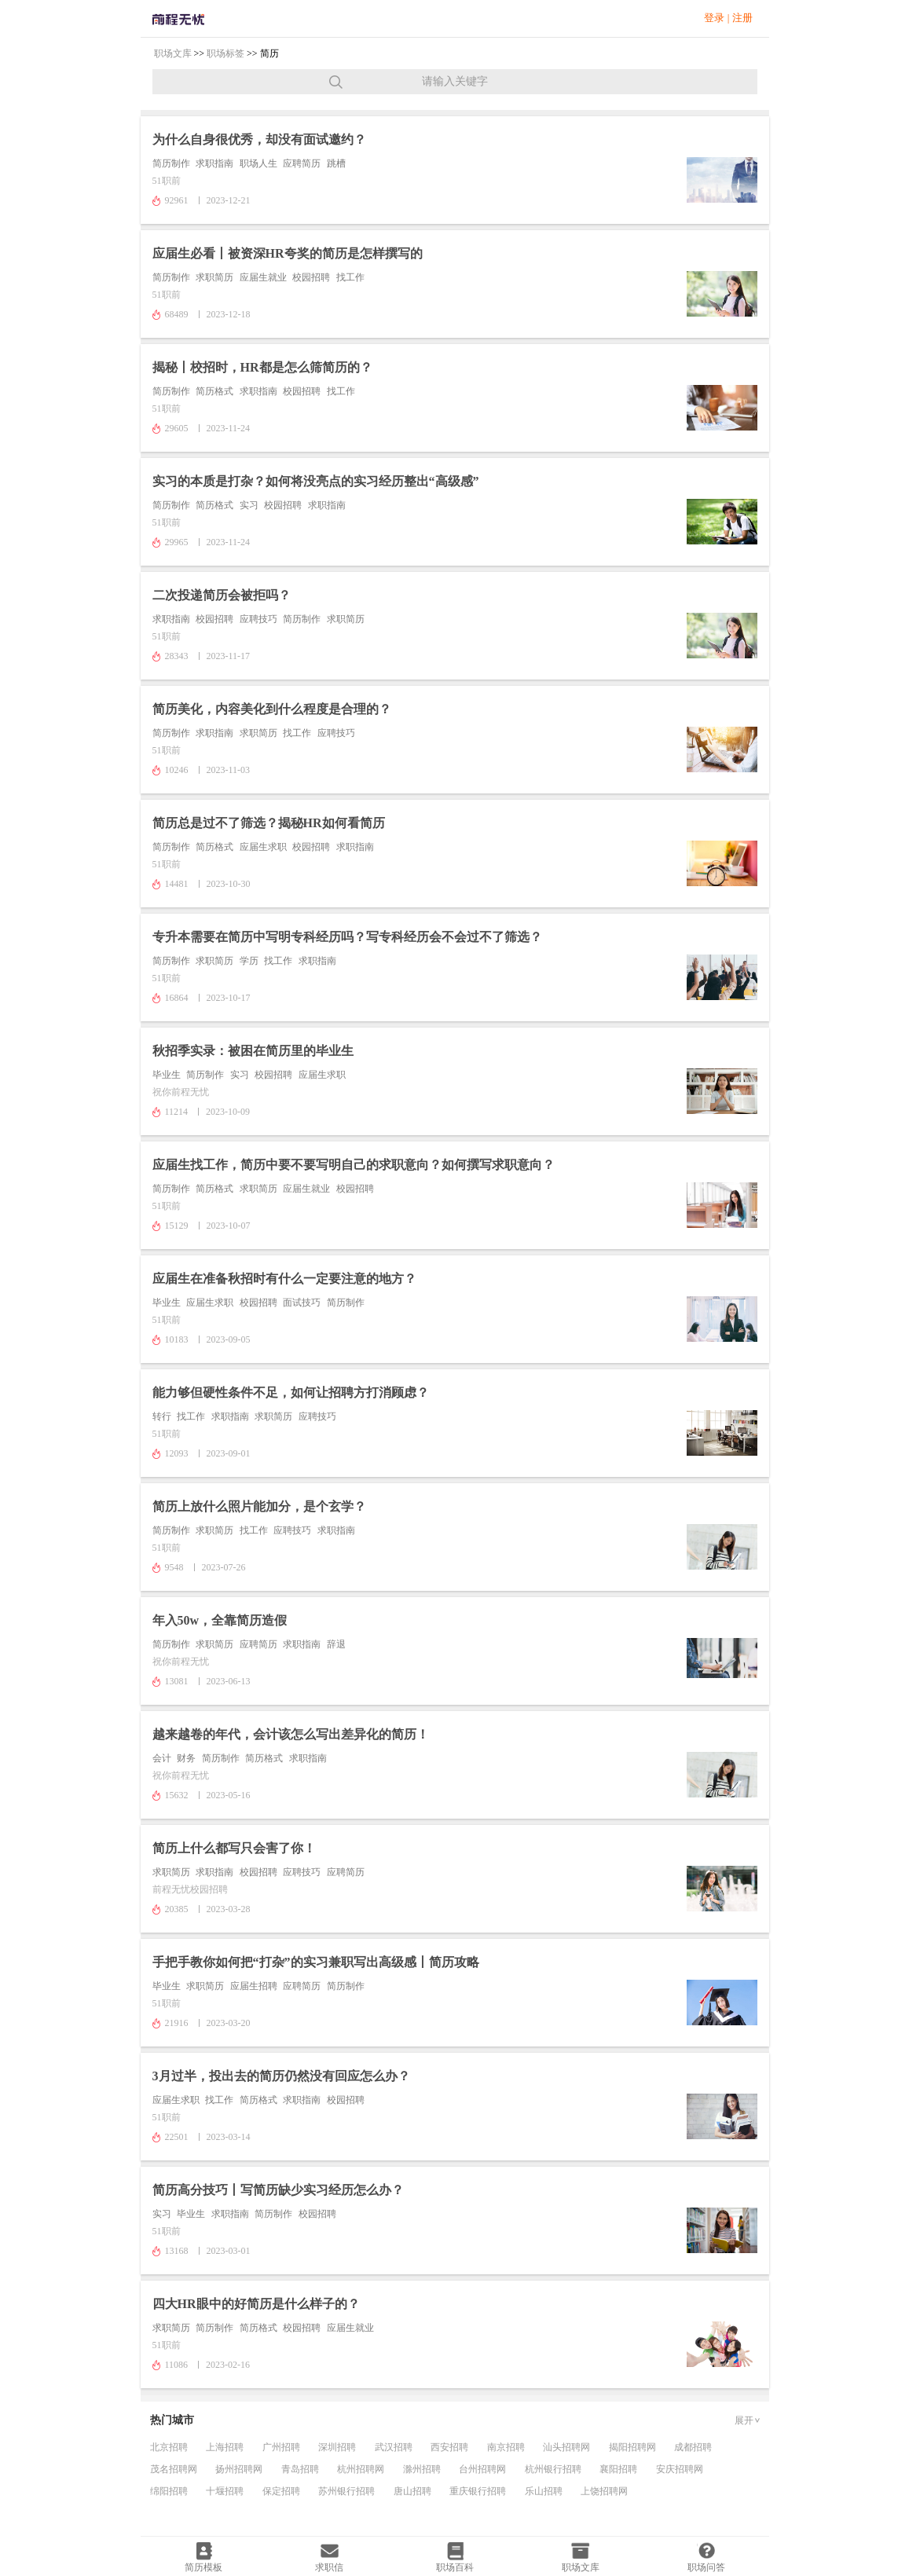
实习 (249, 505)
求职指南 (214, 163)
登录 (714, 18)
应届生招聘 (253, 1986)
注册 (742, 18)
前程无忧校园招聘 (190, 1889)
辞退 (336, 1644)
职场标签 (225, 53)
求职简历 (214, 277)
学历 (249, 960)
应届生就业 (263, 277)
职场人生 (258, 163)
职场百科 (455, 2567)
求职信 (329, 2567)
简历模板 (203, 2567)
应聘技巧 (258, 619)
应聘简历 (302, 163)
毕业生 (166, 1074)
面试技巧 (302, 1302)
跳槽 (336, 163)
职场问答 (706, 2567)
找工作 (350, 277)
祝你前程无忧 (180, 1091)
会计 (161, 1758)
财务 (186, 1758)
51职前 (166, 180)
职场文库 (173, 53)
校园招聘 (311, 277)
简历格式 (214, 391)
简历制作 (171, 163)
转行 (161, 1416)
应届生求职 (263, 846)
